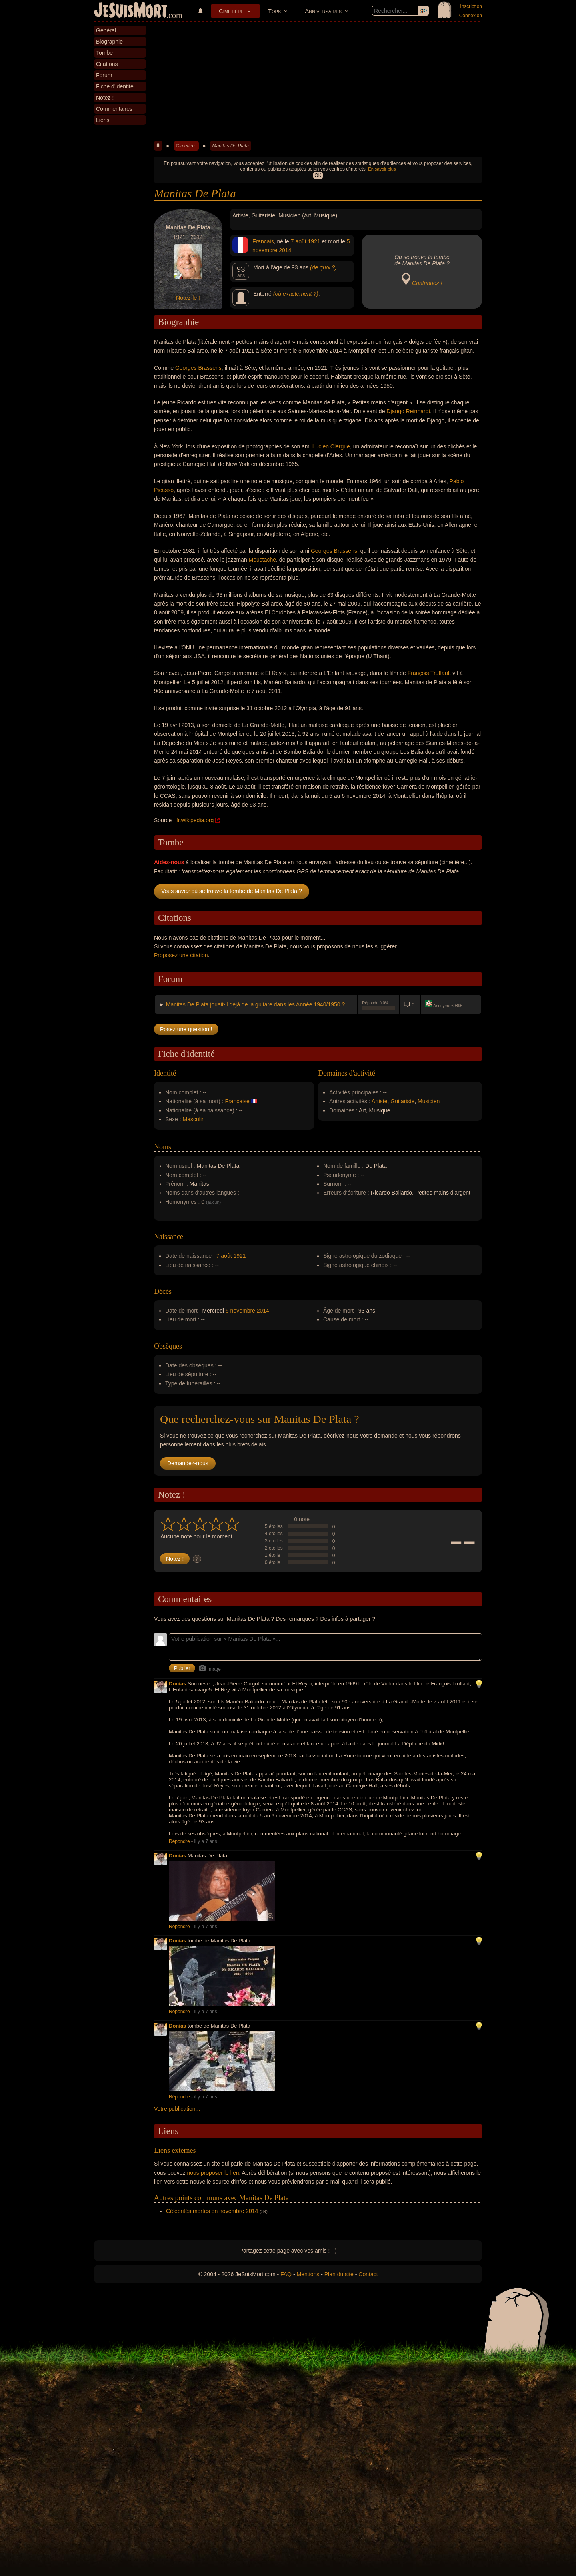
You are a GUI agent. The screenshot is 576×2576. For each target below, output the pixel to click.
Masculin (194, 1119)
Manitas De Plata (230, 146)
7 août (298, 241)
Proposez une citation (181, 955)
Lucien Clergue (331, 446)
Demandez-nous (187, 1463)
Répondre (179, 1841)
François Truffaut (429, 673)
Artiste (380, 1101)
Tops (274, 11)
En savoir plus (382, 169)
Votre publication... (177, 2109)
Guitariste (402, 1101)
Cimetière (231, 11)
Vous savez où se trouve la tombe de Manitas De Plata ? (231, 891)
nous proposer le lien (213, 2173)
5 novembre (240, 1310)
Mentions (307, 2274)
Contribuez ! (427, 283)
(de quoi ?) (323, 267)
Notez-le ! (188, 298)
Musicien (429, 1101)
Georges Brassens (198, 368)
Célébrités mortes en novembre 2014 (212, 2211)
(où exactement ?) (295, 294)
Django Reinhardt (408, 411)
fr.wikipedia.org (195, 820)
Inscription (471, 6)
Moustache (262, 559)
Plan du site (339, 2274)
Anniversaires (323, 11)
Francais (263, 241)
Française (237, 1101)
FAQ (286, 2274)
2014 (285, 250)
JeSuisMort (131, 11)
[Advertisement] (318, 81)
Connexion (470, 15)
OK (317, 175)
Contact (368, 2274)
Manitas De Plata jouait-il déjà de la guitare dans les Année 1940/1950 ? (255, 1004)
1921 (314, 241)
